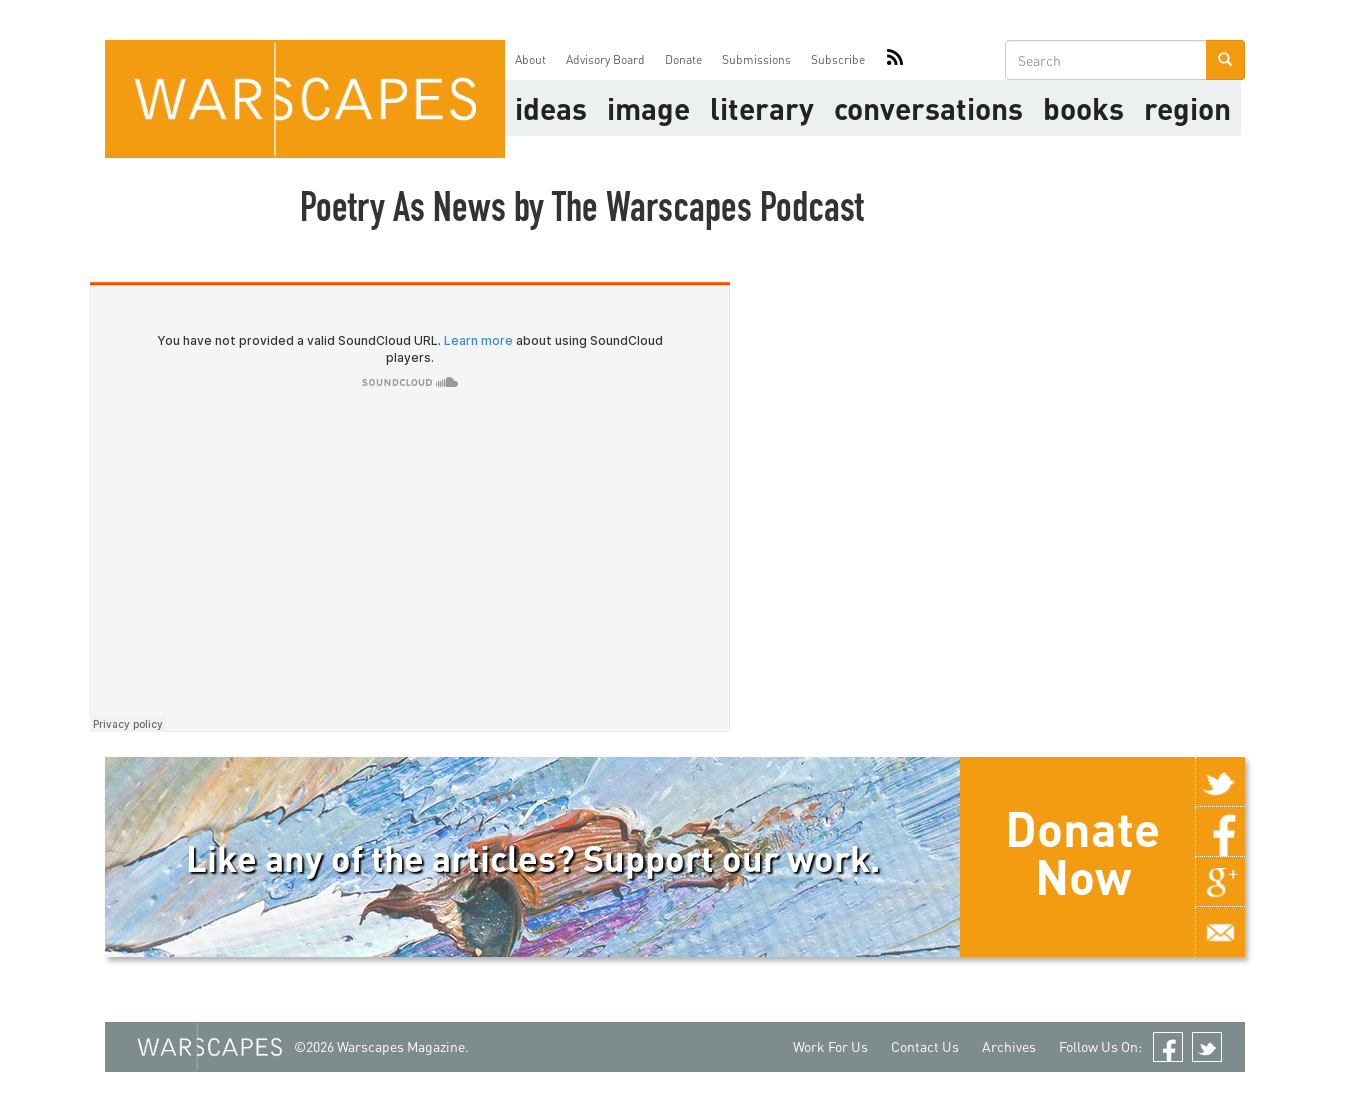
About (530, 59)
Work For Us (830, 1046)
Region (1187, 108)
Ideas (551, 108)
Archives (1009, 1046)
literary (762, 108)
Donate (683, 59)
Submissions (756, 59)
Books (1083, 108)
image (648, 108)
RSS (895, 60)
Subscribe (838, 59)
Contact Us (925, 1046)
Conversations (928, 108)
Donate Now (1082, 852)
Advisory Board (605, 59)
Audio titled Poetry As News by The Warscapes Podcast (410, 507)
